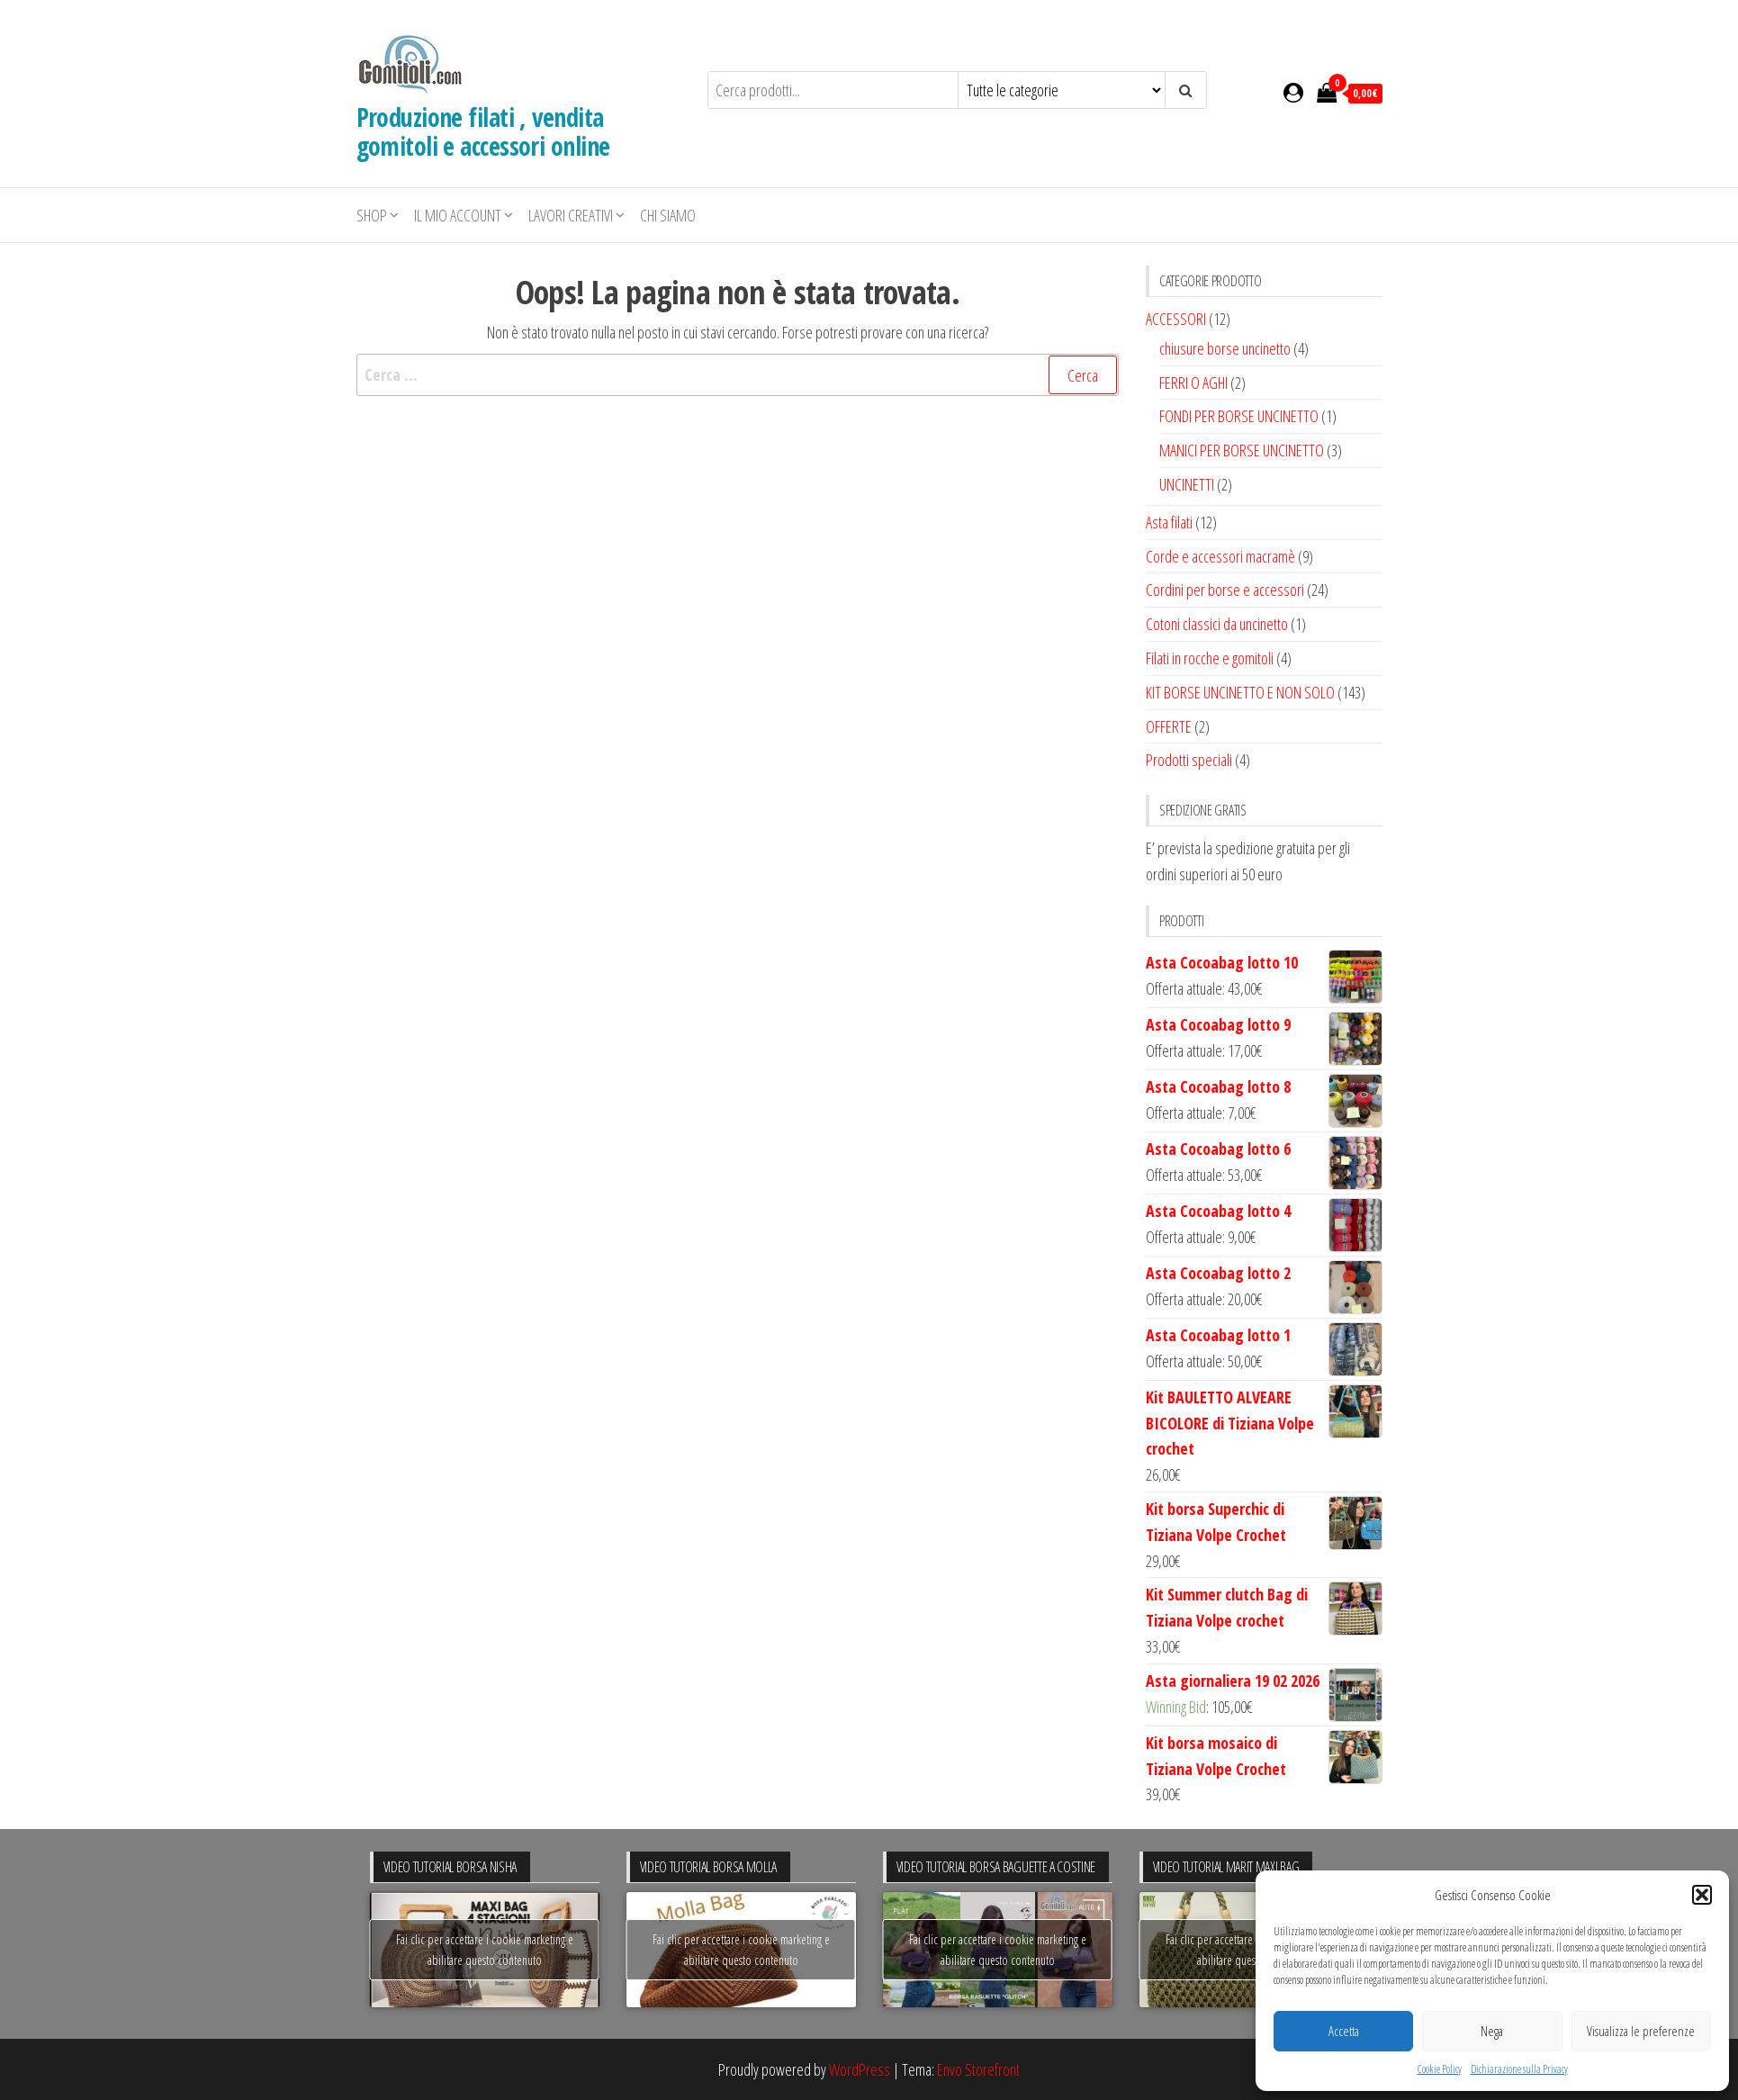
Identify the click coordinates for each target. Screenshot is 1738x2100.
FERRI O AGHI (1193, 382)
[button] (1702, 1895)
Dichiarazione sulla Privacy (1519, 2069)
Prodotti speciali (1189, 760)
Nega (1492, 2031)
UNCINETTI (1186, 484)
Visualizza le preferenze (1641, 2031)
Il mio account (457, 215)
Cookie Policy (1440, 2069)
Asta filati (1169, 522)
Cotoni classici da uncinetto (1217, 624)
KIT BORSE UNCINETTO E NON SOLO (1240, 692)
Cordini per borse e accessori (1225, 589)
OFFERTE (1169, 726)
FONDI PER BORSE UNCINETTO (1239, 416)
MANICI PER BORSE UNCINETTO (1241, 450)
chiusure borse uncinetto (1225, 348)
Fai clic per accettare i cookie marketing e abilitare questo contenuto (484, 1950)
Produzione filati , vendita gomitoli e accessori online (483, 131)
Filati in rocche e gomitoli (1210, 658)
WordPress (859, 2069)
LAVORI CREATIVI (570, 215)
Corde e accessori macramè (1220, 556)
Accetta (1343, 2031)
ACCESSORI (1176, 318)
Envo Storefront (978, 2069)
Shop (371, 215)
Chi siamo (668, 215)
